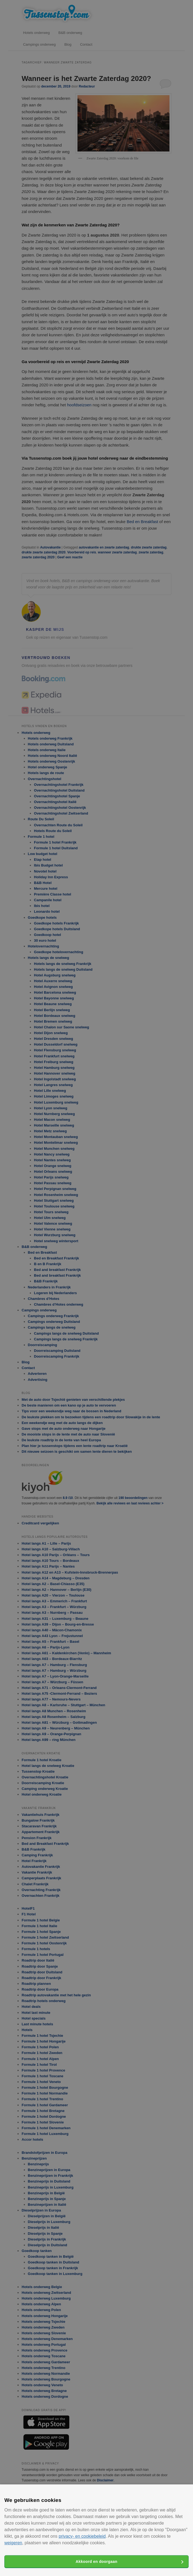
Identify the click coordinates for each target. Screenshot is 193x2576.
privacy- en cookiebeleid (82, 2536)
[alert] (96, 1288)
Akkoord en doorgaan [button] (96, 2561)
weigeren (13, 2542)
